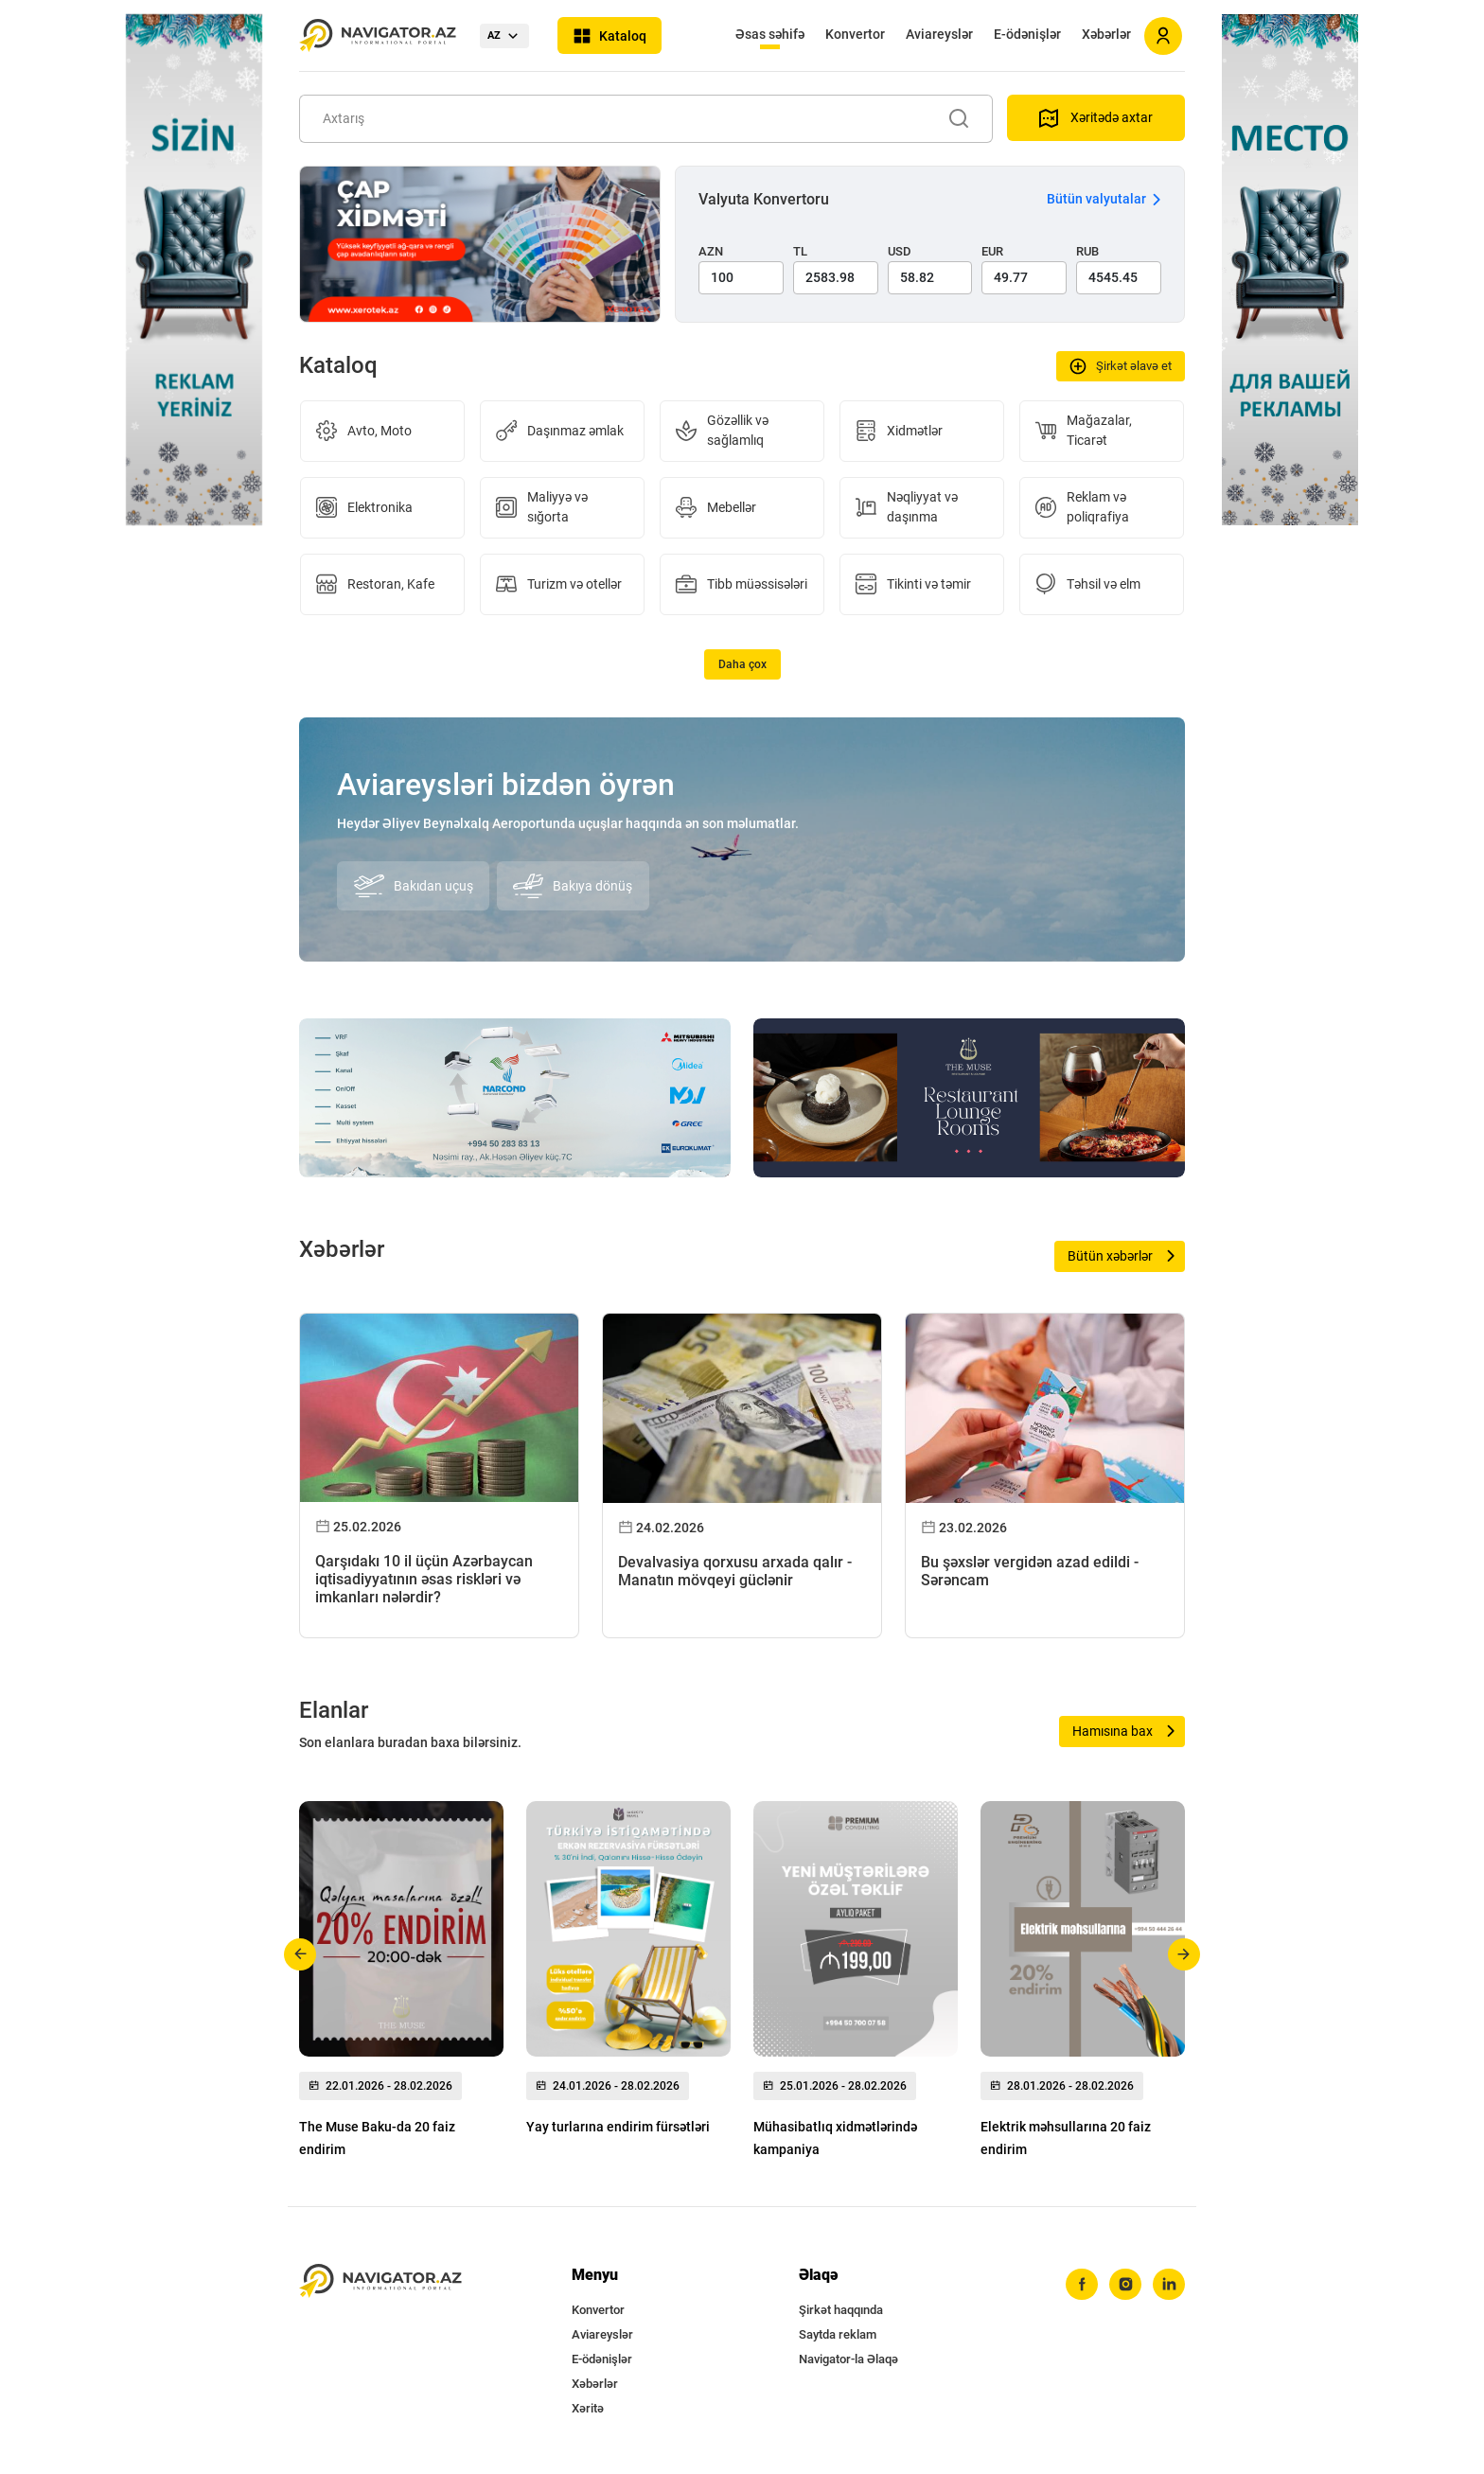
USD (899, 251)
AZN (710, 251)
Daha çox (742, 664)
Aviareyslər (939, 34)
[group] (401, 1984)
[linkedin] (1169, 2285)
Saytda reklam (837, 2334)
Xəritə (588, 2408)
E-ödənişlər (1027, 34)
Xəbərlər (1106, 34)
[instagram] (1125, 2285)
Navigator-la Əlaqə (848, 2359)
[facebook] (1082, 2285)
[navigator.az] (380, 2281)
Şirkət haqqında (841, 2310)
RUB (1087, 251)
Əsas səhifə (769, 34)
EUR (992, 251)
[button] (300, 1954)
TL (800, 251)
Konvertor (855, 34)
